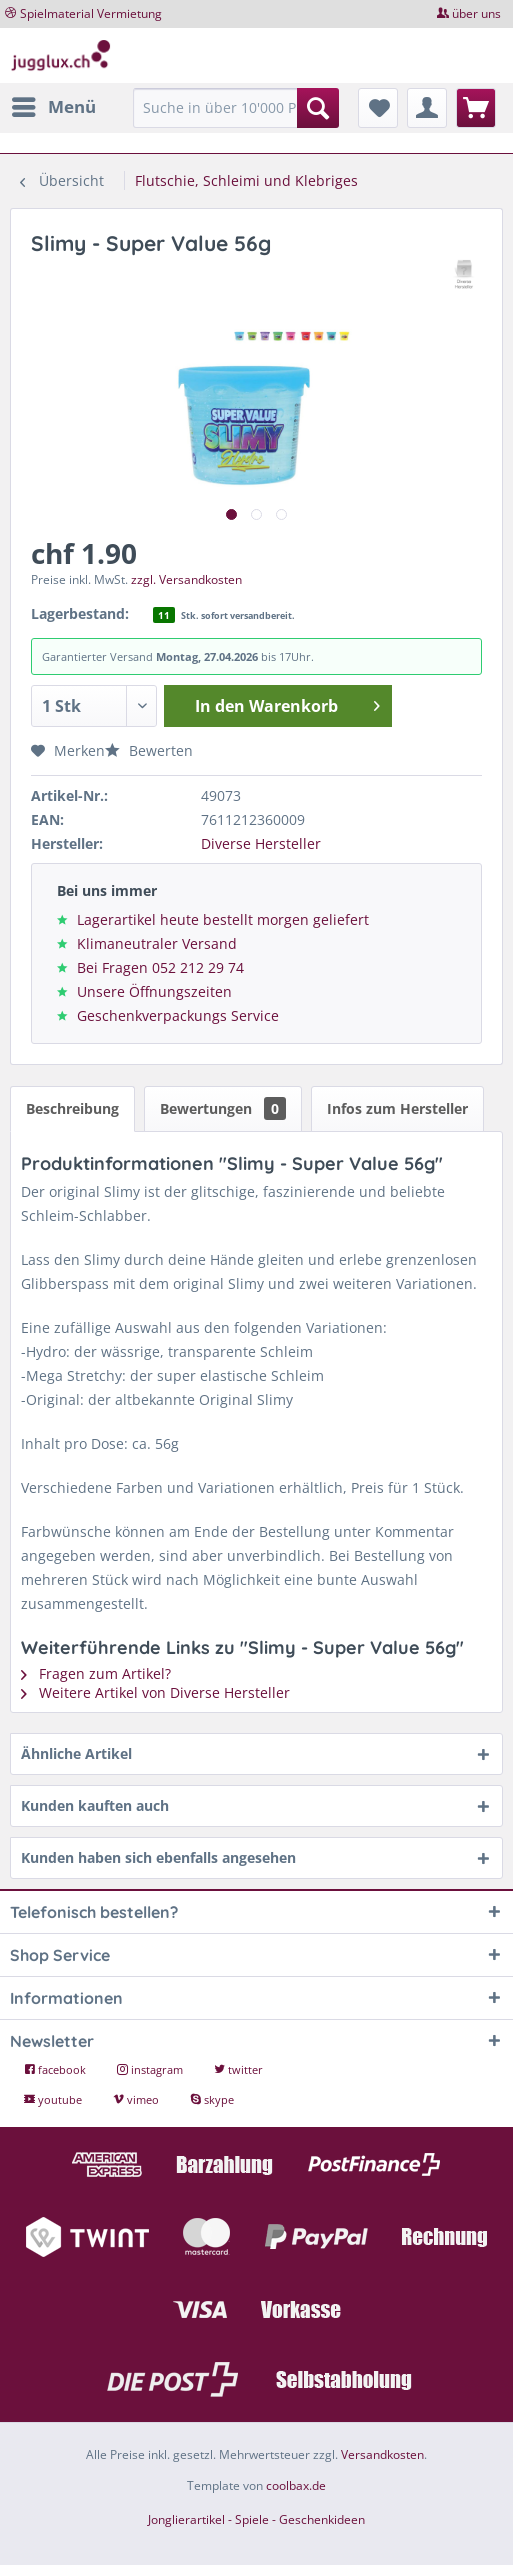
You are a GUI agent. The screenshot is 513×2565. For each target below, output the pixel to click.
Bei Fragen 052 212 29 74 (160, 967)
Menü (54, 104)
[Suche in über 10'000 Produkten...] (235, 108)
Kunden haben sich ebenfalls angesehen (158, 1857)
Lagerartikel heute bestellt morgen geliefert (223, 919)
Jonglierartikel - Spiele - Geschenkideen (256, 2519)
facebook (56, 2069)
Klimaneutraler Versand (157, 943)
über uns (476, 13)
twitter (238, 2069)
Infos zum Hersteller (397, 1108)
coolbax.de (296, 2485)
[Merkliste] (378, 108)
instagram (151, 2069)
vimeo (137, 2099)
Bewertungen (223, 1108)
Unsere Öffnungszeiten (154, 991)
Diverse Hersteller (261, 843)
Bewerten (149, 750)
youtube (54, 2099)
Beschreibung (72, 1108)
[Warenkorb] (476, 108)
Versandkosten (382, 2454)
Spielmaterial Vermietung (91, 13)
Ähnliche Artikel (76, 1753)
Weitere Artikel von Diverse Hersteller (155, 1692)
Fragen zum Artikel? (96, 1673)
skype (212, 2099)
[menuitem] (53, 107)
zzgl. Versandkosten (186, 579)
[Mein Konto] (427, 108)
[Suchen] (318, 108)
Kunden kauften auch (95, 1805)
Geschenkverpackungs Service (178, 1015)
